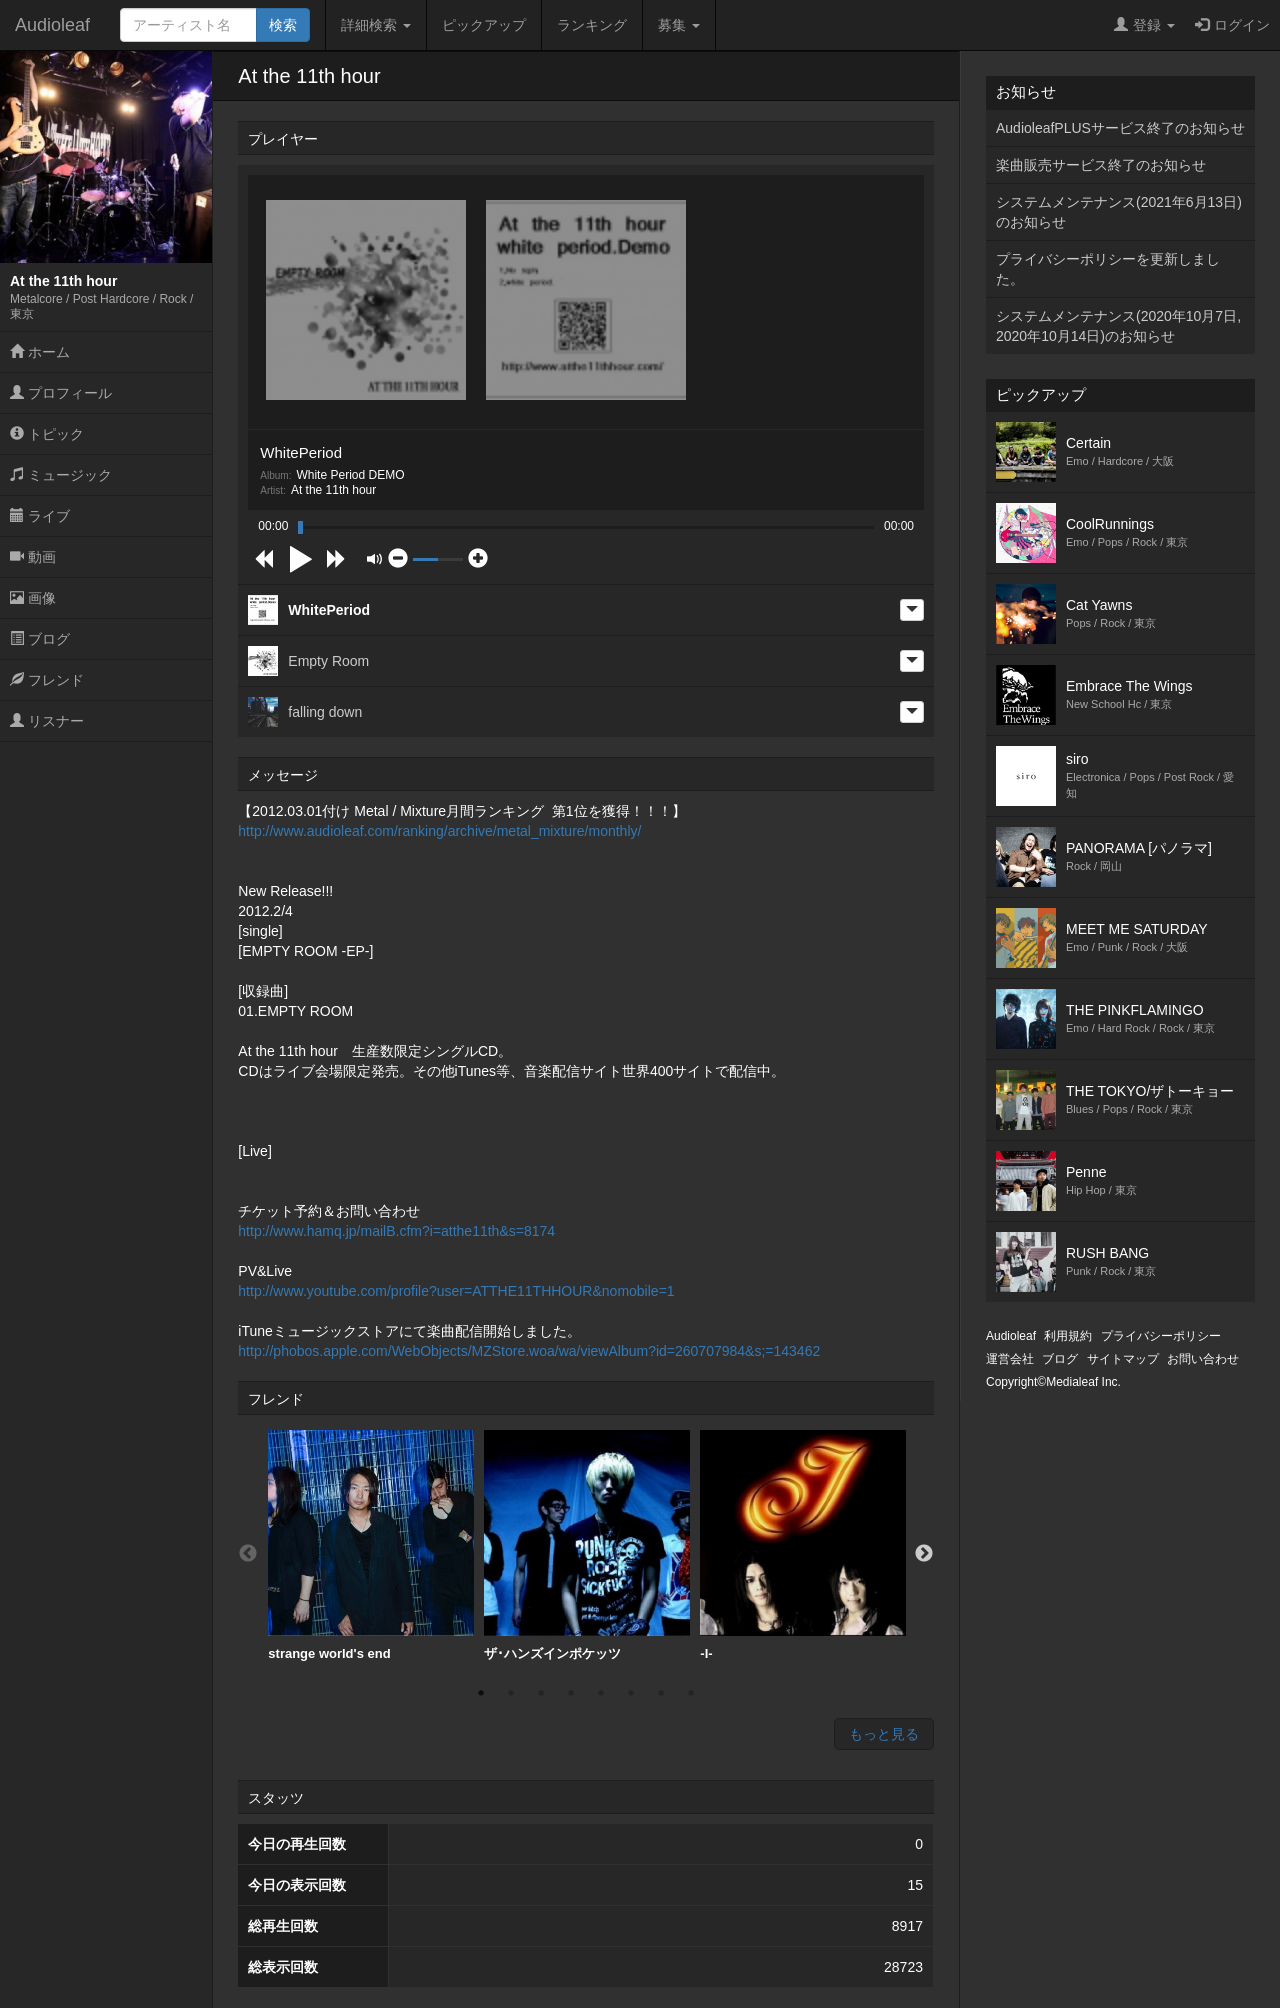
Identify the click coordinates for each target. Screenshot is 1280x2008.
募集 (679, 25)
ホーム (40, 352)
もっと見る (884, 1734)
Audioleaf (52, 25)
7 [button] (661, 1693)
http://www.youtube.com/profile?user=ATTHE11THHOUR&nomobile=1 (456, 1291)
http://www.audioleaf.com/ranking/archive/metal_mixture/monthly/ (439, 831)
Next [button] (924, 1554)
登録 (1144, 25)
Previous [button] (248, 1554)
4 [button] (571, 1693)
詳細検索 (376, 25)
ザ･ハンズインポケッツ (587, 1545)
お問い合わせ (1203, 1359)
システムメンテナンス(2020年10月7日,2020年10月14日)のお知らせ (1118, 326)
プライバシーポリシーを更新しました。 (1108, 269)
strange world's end (371, 1545)
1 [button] (481, 1693)
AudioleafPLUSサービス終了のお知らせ (1120, 128)
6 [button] (631, 1693)
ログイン (1232, 25)
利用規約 (1068, 1336)
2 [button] (511, 1693)
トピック (47, 434)
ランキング (592, 25)
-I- (803, 1545)
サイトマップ (1123, 1359)
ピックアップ (484, 25)
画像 (33, 598)
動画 (33, 557)
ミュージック (61, 475)
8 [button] (691, 1693)
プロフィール (61, 393)
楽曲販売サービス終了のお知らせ (1101, 165)
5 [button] (601, 1693)
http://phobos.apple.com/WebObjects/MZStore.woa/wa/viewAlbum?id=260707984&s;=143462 (529, 1351)
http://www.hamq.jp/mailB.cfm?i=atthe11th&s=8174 (396, 1231)
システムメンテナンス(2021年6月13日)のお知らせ (1119, 212)
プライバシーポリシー (1161, 1336)
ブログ (40, 639)
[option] (371, 1546)
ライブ (40, 516)
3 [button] (541, 1693)
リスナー (47, 721)
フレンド (47, 680)
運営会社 (1010, 1359)
